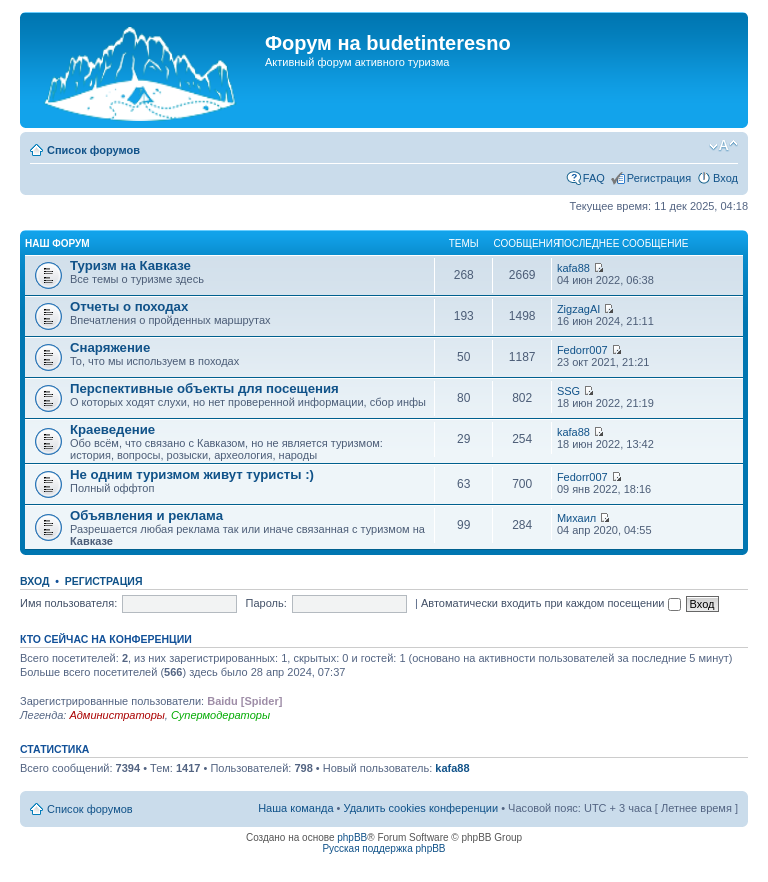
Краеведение (112, 429)
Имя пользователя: (68, 603)
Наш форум (57, 243)
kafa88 (573, 268)
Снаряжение (110, 347)
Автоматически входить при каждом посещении (551, 603)
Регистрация (659, 178)
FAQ (594, 178)
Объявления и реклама (146, 515)
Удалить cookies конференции (421, 808)
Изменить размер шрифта (723, 146)
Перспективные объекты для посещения (204, 388)
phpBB (352, 837)
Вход (725, 178)
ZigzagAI (578, 309)
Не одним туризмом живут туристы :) (192, 474)
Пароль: (266, 603)
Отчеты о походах (129, 306)
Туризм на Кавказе (130, 265)
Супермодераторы (220, 715)
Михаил (576, 518)
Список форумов (93, 150)
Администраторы (116, 715)
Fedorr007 (582, 350)
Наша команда (295, 808)
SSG (568, 391)
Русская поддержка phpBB (383, 848)
